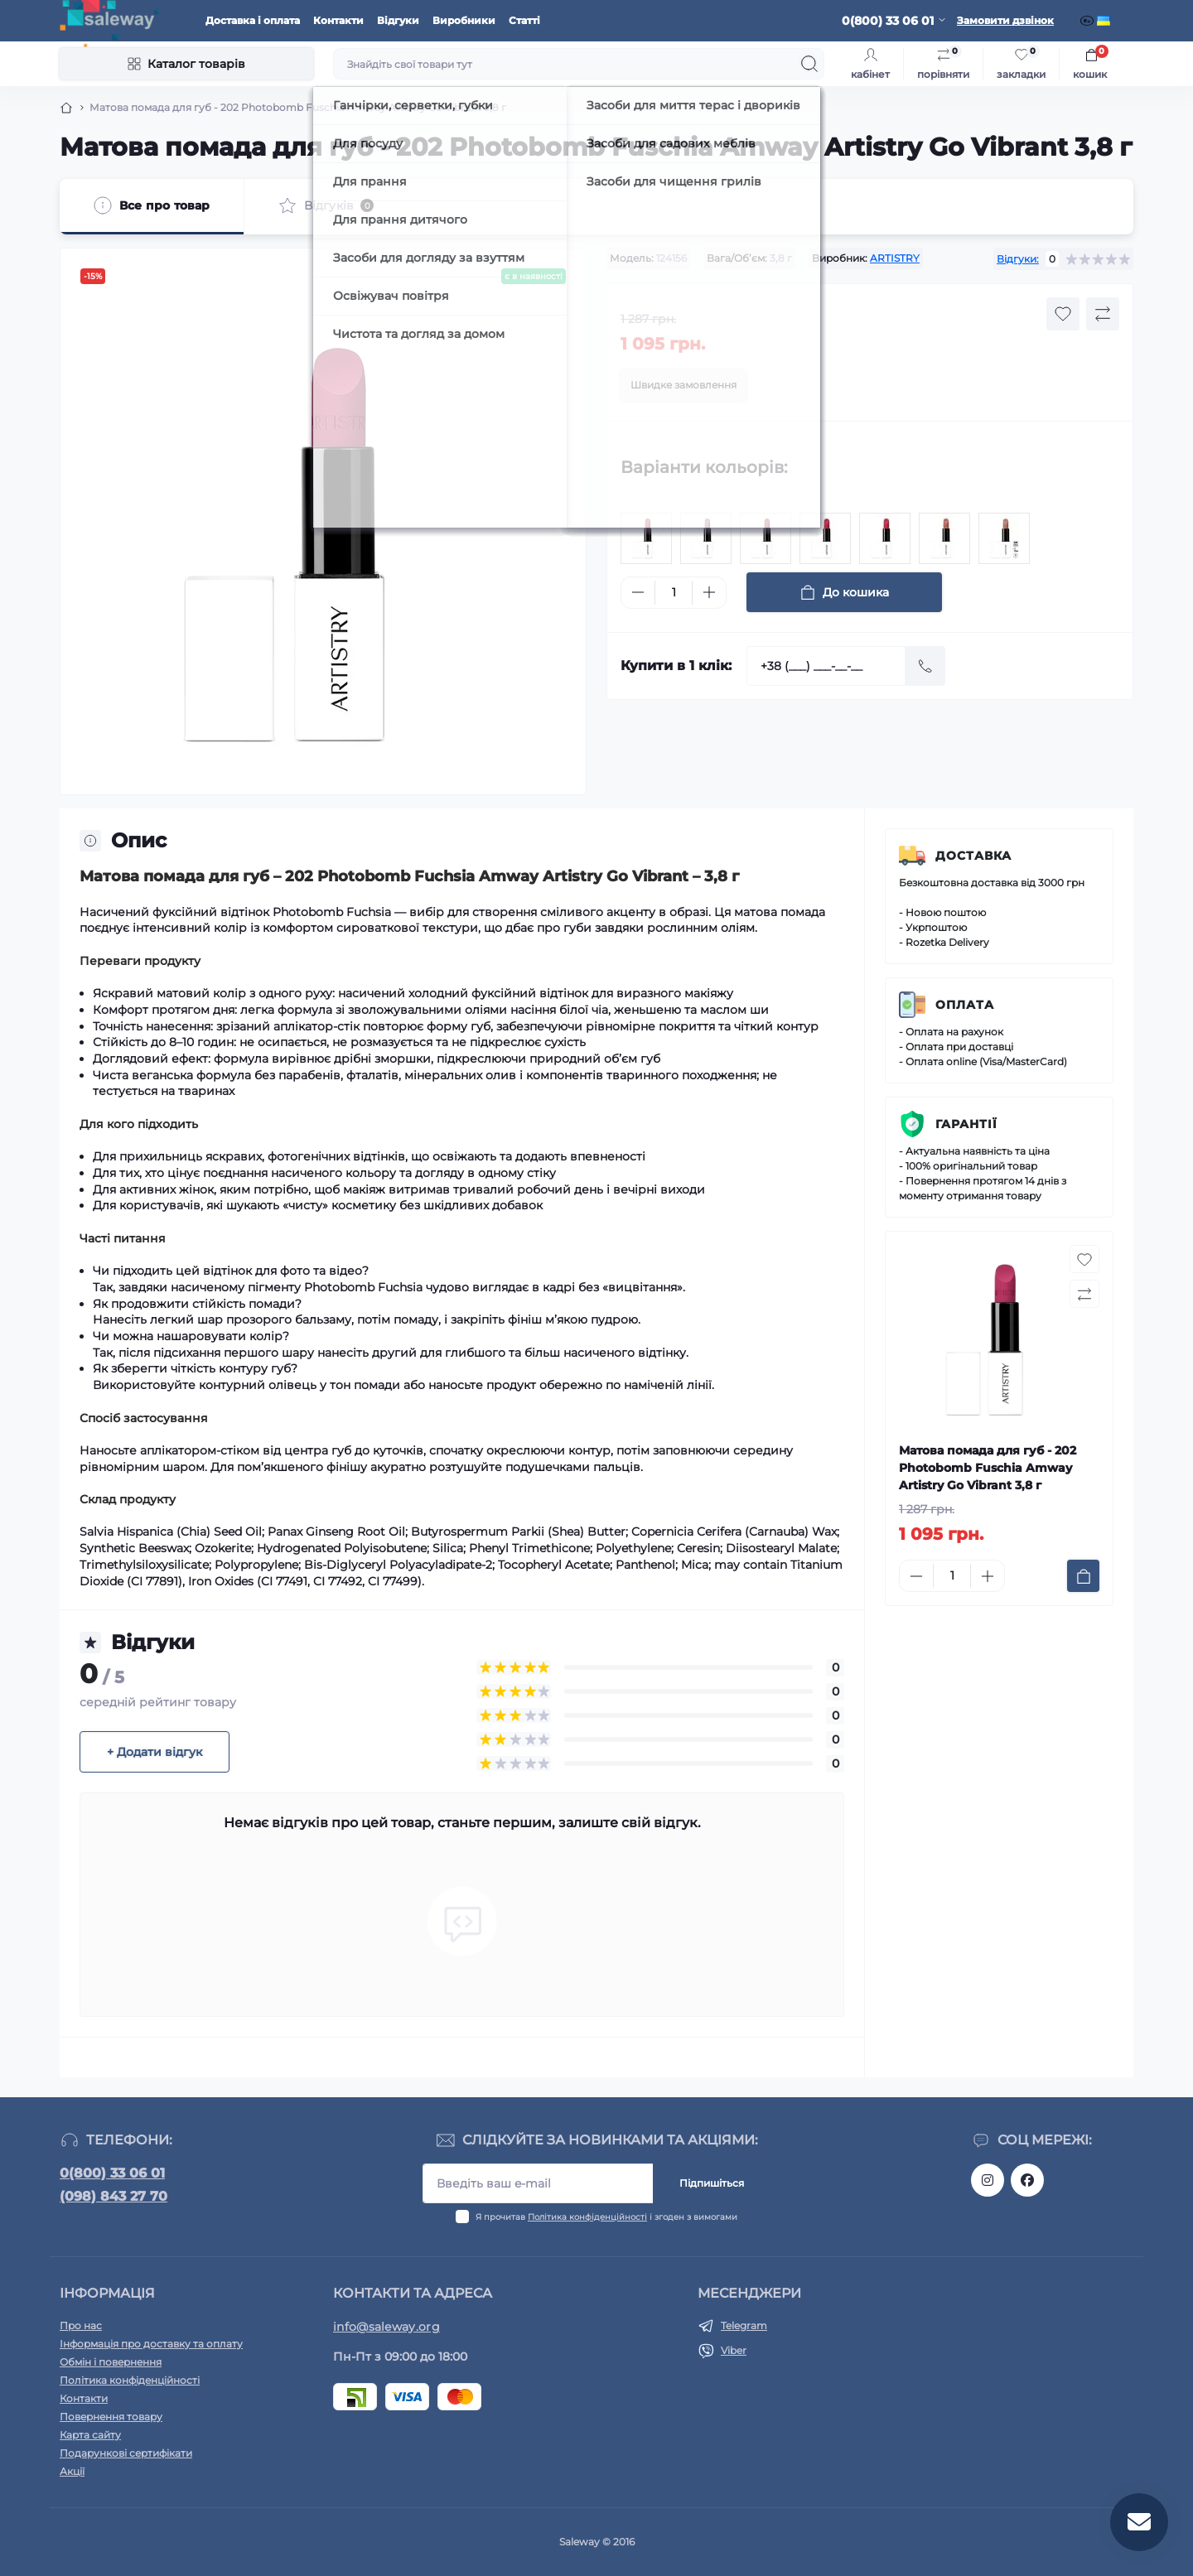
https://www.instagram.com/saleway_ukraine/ (987, 2180)
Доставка (973, 855)
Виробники (463, 20)
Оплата (964, 1004)
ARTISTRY (895, 258)
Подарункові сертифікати (126, 2453)
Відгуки (398, 20)
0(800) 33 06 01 (112, 2173)
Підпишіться (711, 2183)
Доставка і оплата (252, 20)
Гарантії (966, 1124)
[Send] (925, 666)
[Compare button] (1102, 313)
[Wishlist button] (1062, 313)
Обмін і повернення (111, 2362)
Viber (733, 2350)
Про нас (81, 2325)
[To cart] (1083, 1576)
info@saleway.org (386, 2326)
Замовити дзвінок (1005, 20)
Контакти (338, 20)
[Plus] (709, 592)
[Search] (809, 64)
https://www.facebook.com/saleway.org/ (1027, 2180)
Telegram (744, 2325)
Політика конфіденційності (587, 2217)
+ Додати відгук (154, 1751)
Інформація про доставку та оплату (151, 2343)
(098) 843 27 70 (113, 2196)
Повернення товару (111, 2416)
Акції (72, 2471)
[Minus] (637, 592)
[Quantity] (673, 593)
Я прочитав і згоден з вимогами (606, 2217)
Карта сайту (90, 2435)
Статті (524, 20)
